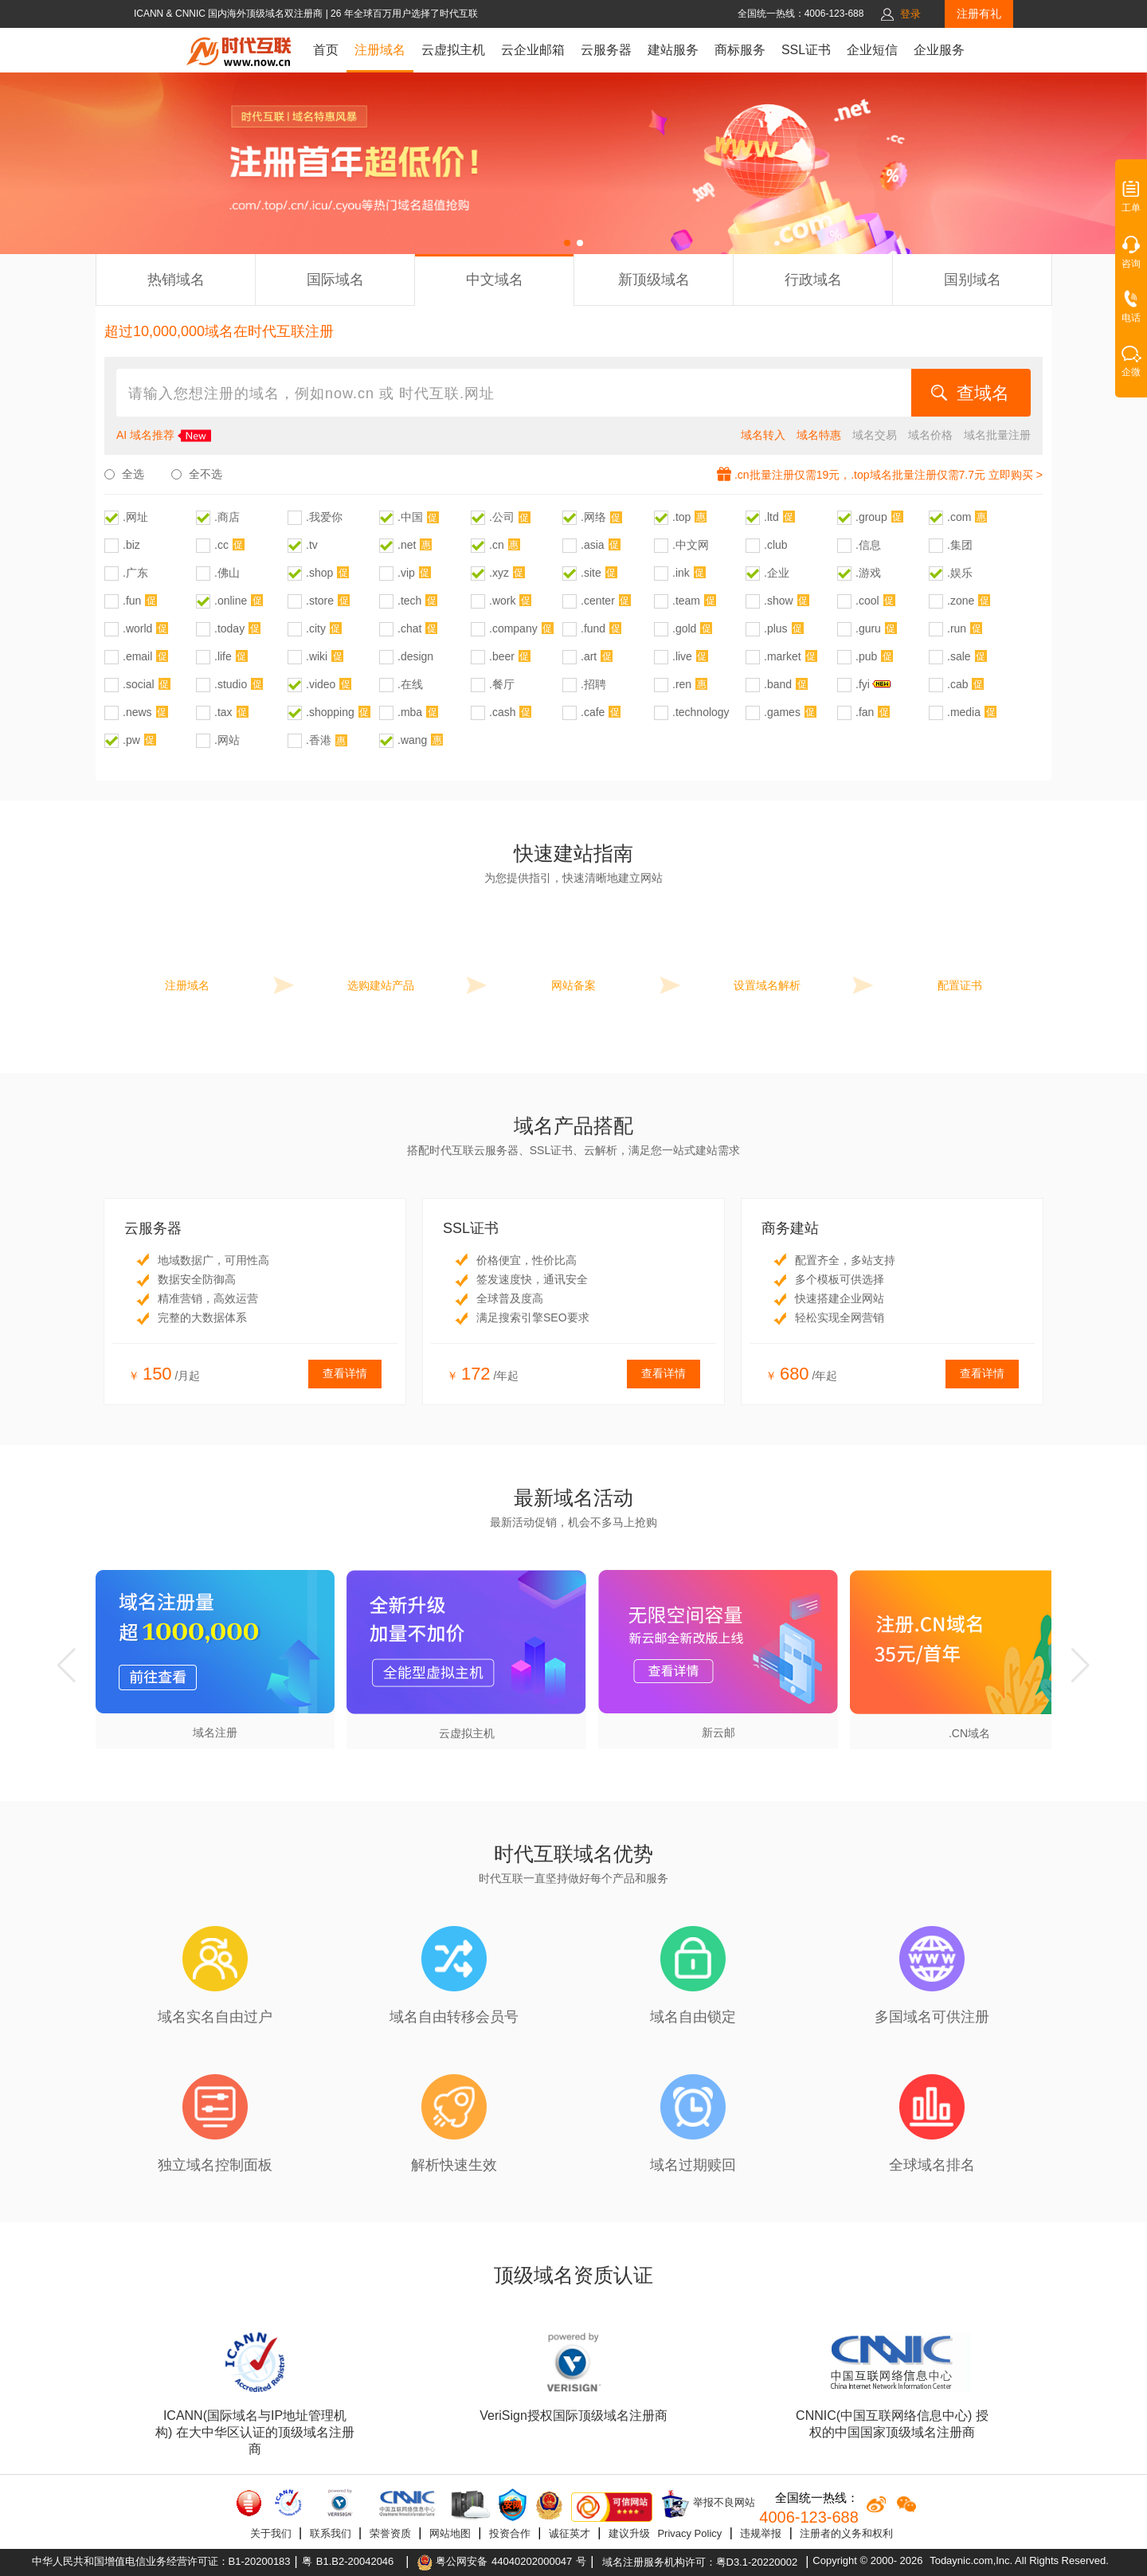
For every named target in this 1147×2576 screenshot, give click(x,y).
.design (415, 656)
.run (956, 628)
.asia (593, 544)
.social (139, 684)
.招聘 (593, 684)
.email (137, 656)
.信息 (868, 544)
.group (871, 517)
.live (682, 656)
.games (782, 712)
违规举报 (760, 2533)
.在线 (410, 684)
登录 (910, 14)
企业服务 (939, 50)
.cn (496, 544)
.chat (409, 628)
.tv (312, 544)
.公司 (502, 517)
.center (598, 600)
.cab (957, 684)
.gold (684, 628)
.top (681, 517)
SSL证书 (806, 50)
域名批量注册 (997, 435)
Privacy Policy (689, 2533)
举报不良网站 (708, 2503)
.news (137, 712)
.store (320, 600)
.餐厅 (502, 684)
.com (959, 517)
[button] (567, 243)
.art (589, 656)
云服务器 (606, 50)
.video (320, 684)
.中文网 (690, 544)
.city (316, 628)
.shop (319, 572)
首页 (326, 50)
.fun (132, 600)
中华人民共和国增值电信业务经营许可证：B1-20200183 (161, 2561)
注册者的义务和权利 (846, 2533)
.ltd (771, 517)
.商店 (227, 517)
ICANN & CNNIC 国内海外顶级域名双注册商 (230, 13)
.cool (867, 600)
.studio (230, 684)
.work (502, 600)
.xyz (499, 572)
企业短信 (872, 50)
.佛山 (227, 572)
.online (230, 600)
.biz (131, 544)
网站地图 (450, 2533)
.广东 (135, 572)
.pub (866, 656)
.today (229, 628)
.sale (959, 656)
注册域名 (379, 50)
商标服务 (739, 50)
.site (591, 572)
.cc (221, 544)
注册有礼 (979, 13)
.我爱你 (324, 517)
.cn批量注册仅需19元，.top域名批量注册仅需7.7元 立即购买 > (888, 474)
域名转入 (763, 435)
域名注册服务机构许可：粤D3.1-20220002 (700, 2562)
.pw (131, 740)
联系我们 (330, 2533)
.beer (502, 656)
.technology (701, 712)
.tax (223, 712)
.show (778, 600)
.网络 (593, 517)
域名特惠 (819, 435)
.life (223, 656)
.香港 (318, 740)
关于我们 (271, 2533)
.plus (776, 628)
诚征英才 (569, 2533)
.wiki (316, 656)
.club (776, 544)
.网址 (135, 517)
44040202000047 (531, 2561)
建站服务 (673, 50)
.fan (864, 712)
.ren (681, 684)
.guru (868, 628)
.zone (960, 600)
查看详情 (345, 1373)
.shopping (330, 712)
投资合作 (509, 2533)
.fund (593, 628)
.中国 (410, 517)
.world (137, 628)
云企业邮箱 (533, 50)
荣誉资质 (390, 2533)
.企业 (776, 572)
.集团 (960, 544)
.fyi (862, 684)
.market (782, 656)
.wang (412, 740)
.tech (409, 600)
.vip (406, 572)
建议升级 (629, 2533)
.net (406, 544)
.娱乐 (960, 572)
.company (513, 628)
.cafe (593, 712)
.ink (681, 572)
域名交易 (874, 435)
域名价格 (930, 435)
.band (778, 684)
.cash (502, 712)
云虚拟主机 (453, 50)
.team (686, 600)
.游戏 (868, 572)
